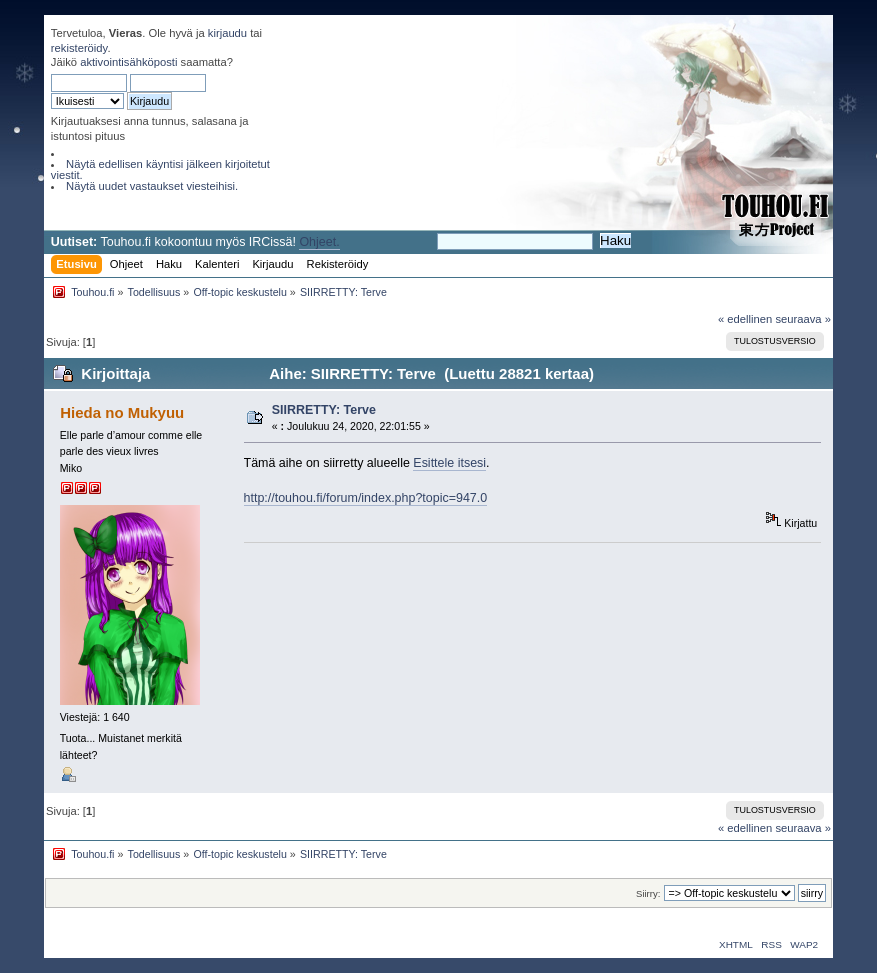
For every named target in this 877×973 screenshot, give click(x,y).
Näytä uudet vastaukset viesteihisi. (152, 186)
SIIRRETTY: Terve (324, 410)
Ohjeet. (319, 242)
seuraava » (803, 319)
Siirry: (648, 893)
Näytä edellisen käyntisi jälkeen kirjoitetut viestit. (160, 169)
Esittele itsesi (449, 463)
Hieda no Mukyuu (122, 412)
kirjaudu (227, 33)
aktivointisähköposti (128, 62)
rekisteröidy (79, 48)
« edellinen (745, 319)
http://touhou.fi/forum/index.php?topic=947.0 (366, 498)
